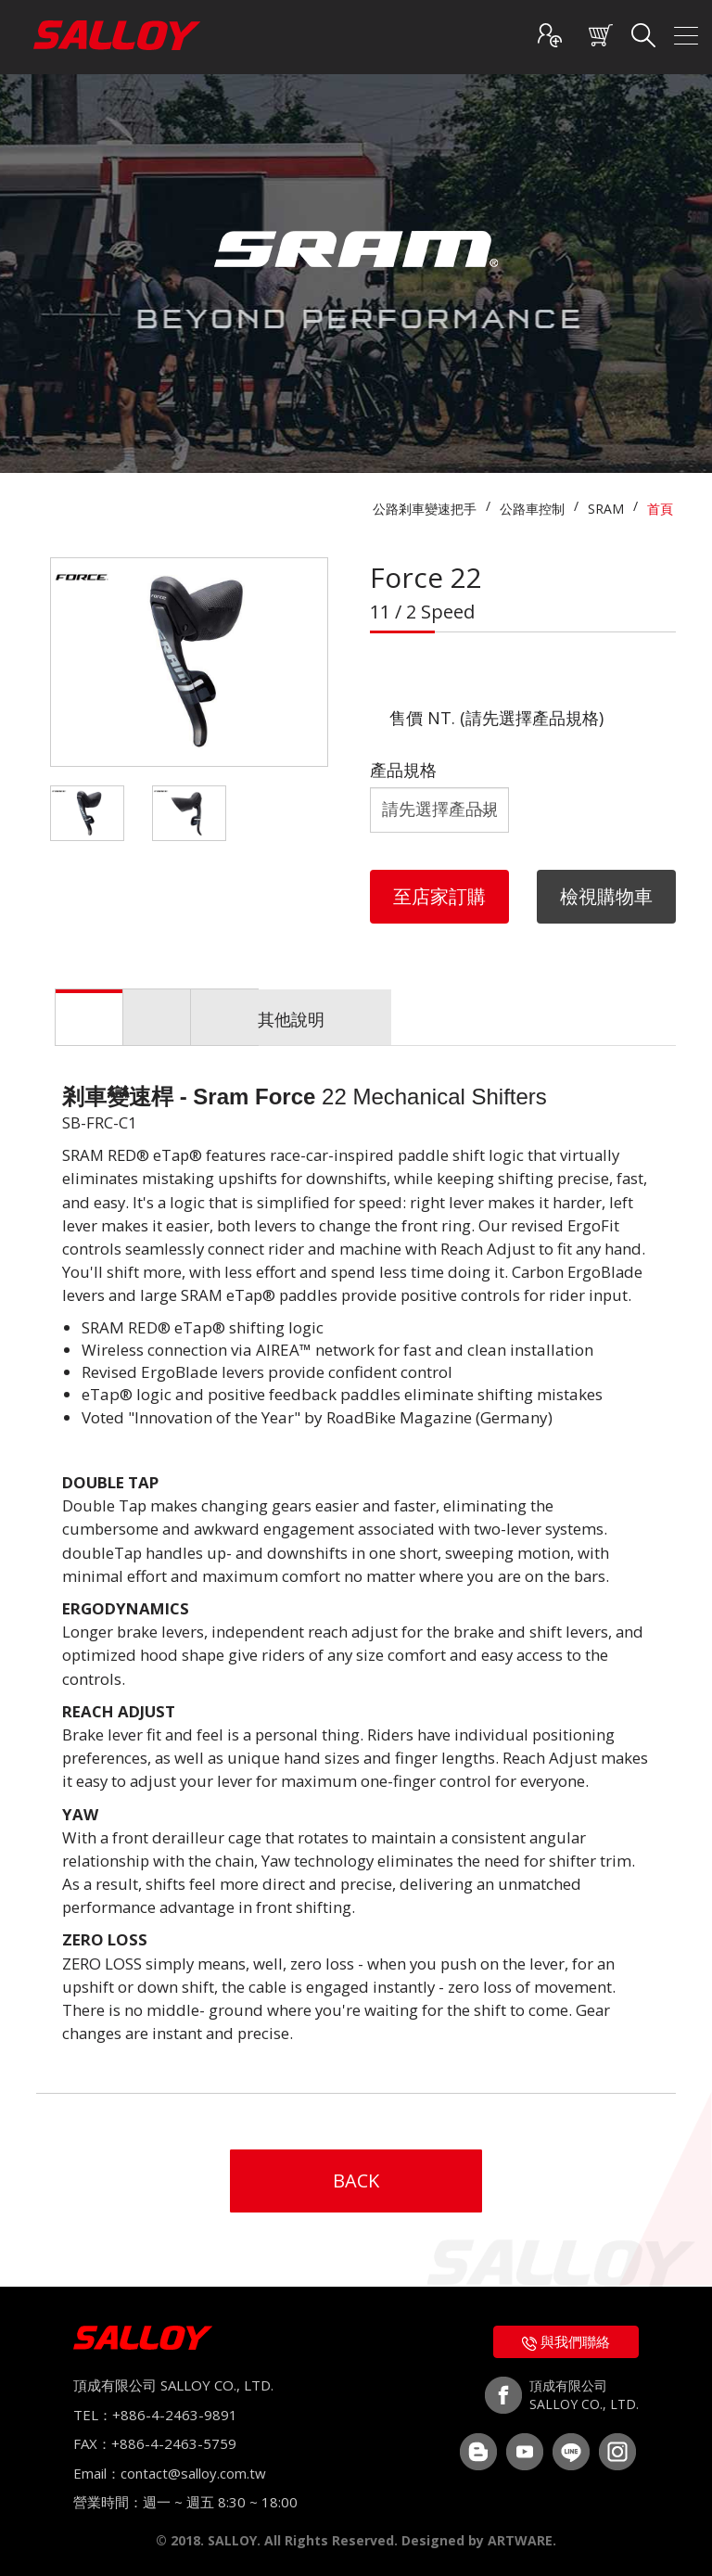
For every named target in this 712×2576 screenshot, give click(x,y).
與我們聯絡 (566, 2341)
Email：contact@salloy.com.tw (169, 2473)
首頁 (660, 508)
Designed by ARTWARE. (478, 2540)
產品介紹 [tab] (155, 1019)
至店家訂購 (439, 896)
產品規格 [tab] (357, 1019)
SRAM (606, 508)
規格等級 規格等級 (439, 810)
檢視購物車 (606, 896)
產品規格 (403, 770)
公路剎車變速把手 (425, 508)
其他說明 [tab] (558, 1019)
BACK (356, 2180)
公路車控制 (532, 508)
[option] (189, 662)
